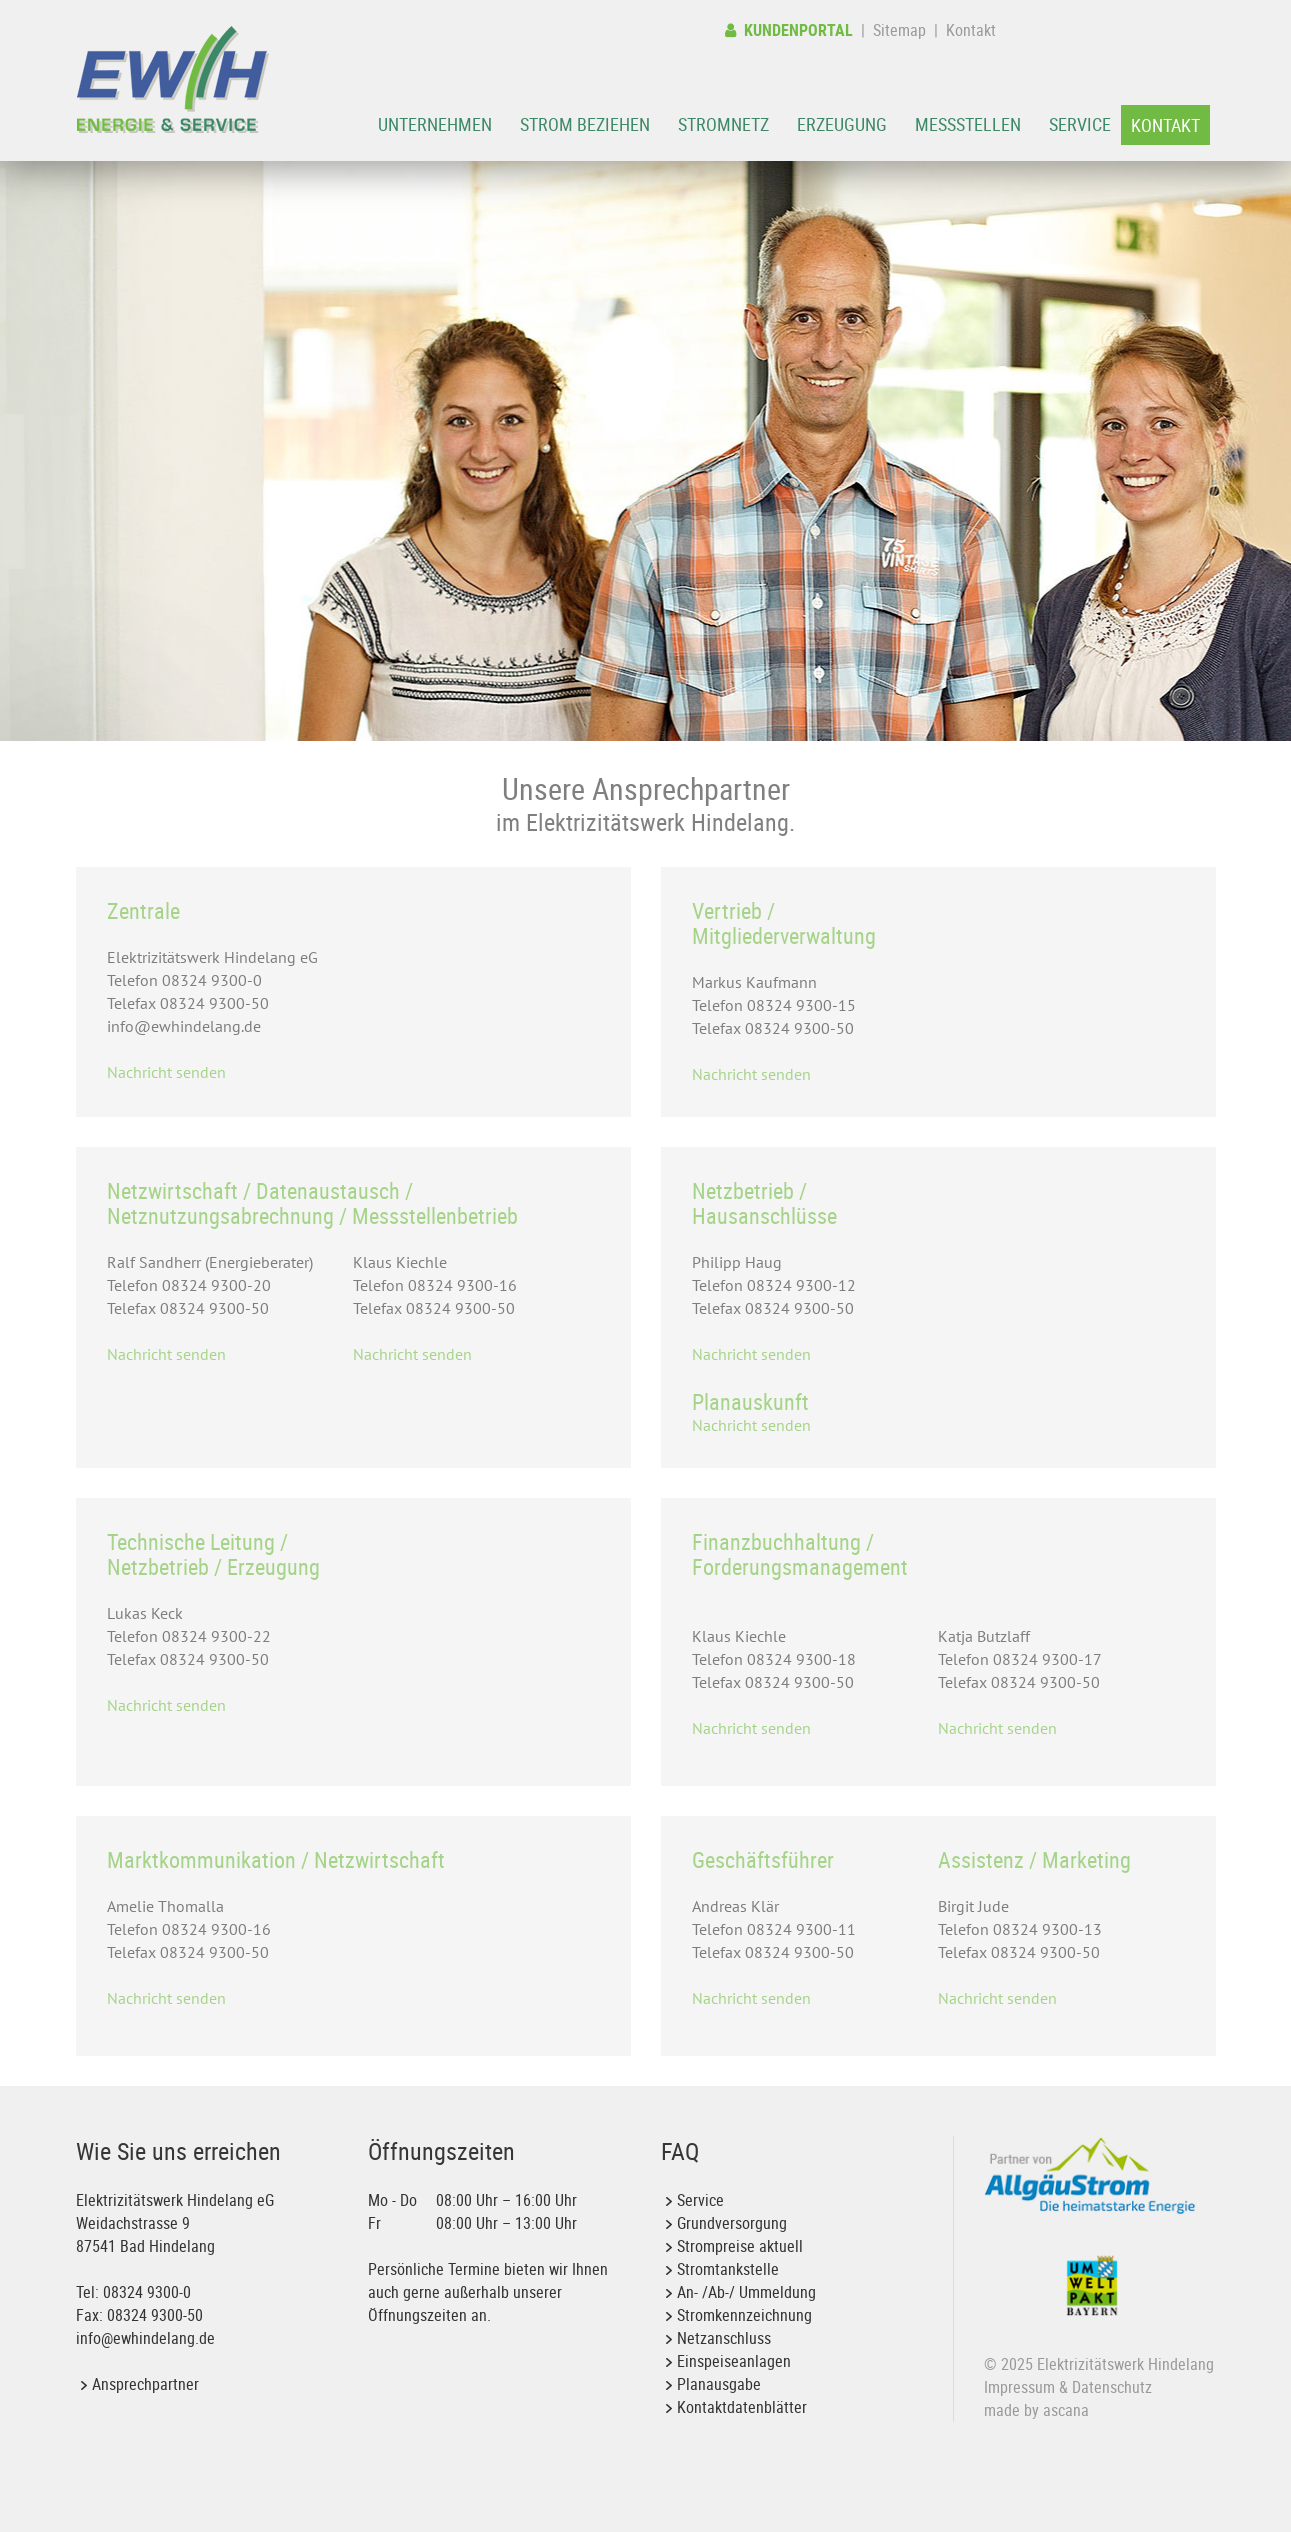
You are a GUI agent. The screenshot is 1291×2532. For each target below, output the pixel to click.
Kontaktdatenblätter (742, 2407)
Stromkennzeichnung (744, 2315)
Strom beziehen (585, 124)
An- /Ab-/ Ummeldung (746, 2292)
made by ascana (1036, 2410)
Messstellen (968, 124)
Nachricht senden (166, 1072)
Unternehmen (435, 124)
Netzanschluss (724, 2338)
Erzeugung (842, 124)
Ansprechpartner (145, 2384)
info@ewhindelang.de (145, 2338)
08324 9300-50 (155, 2315)
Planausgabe (719, 2384)
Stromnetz (723, 124)
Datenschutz (1112, 2387)
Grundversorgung (732, 2223)
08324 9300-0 (147, 2292)
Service (1080, 124)
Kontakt (971, 30)
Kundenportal (789, 30)
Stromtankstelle (728, 2269)
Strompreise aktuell (740, 2246)
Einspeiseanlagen (734, 2361)
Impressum (1019, 2387)
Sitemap (899, 30)
